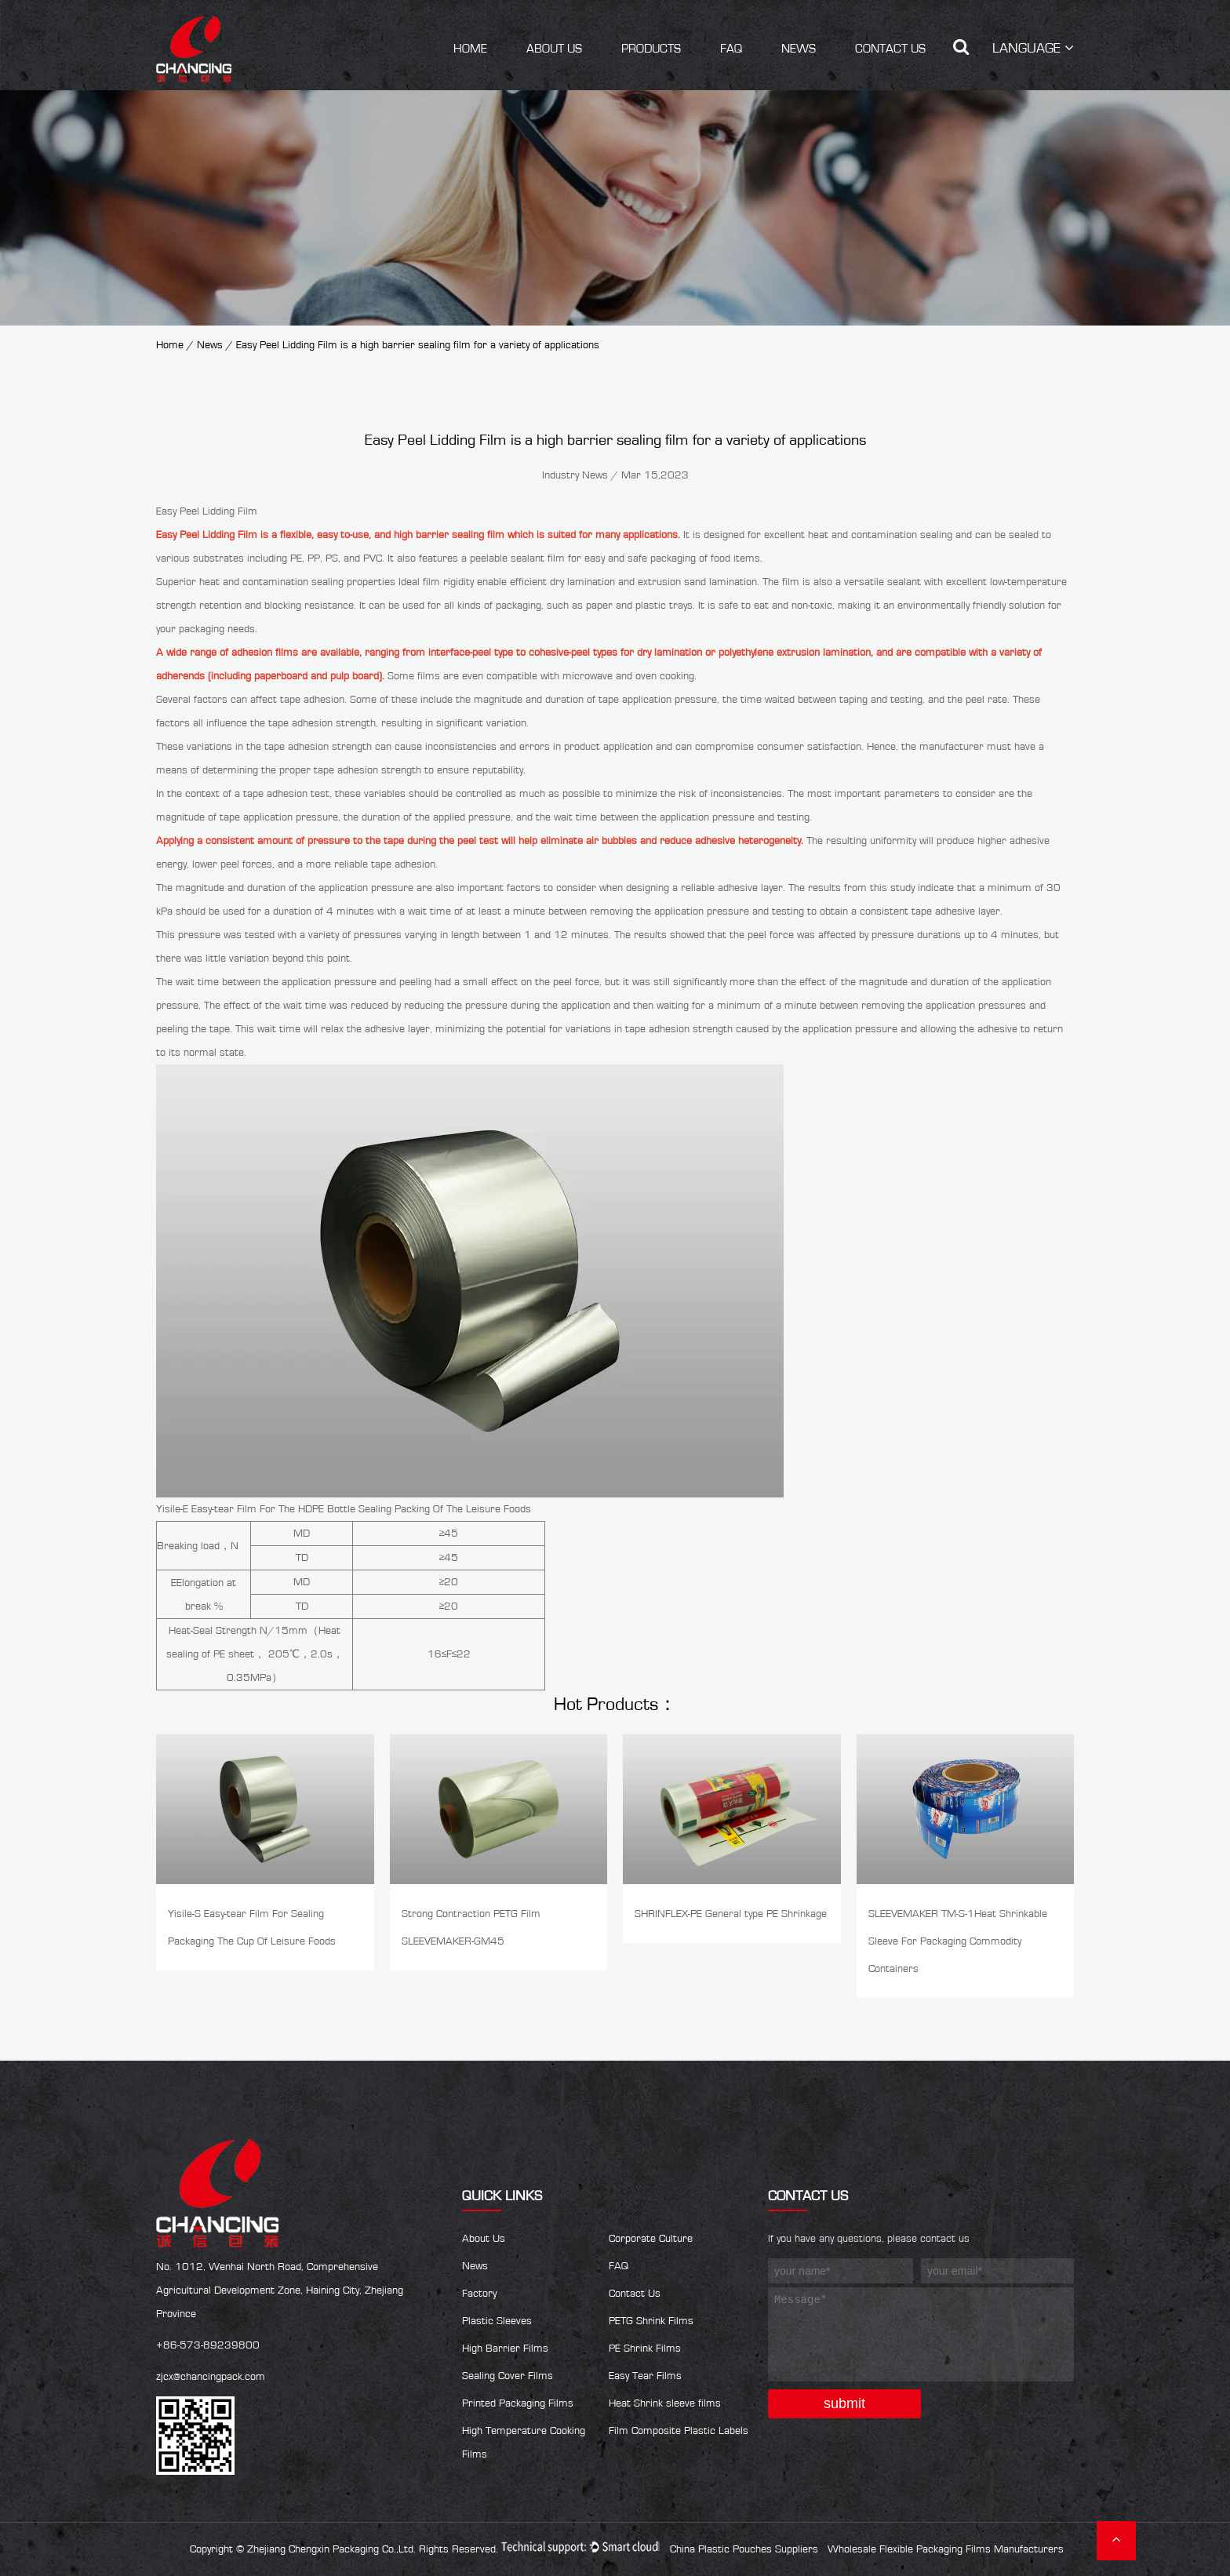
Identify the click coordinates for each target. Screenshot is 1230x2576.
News (798, 48)
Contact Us (890, 48)
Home (470, 48)
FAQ (731, 48)
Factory (479, 2293)
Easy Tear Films (645, 2375)
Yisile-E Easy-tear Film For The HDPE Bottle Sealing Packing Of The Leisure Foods (343, 1509)
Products (651, 48)
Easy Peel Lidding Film (206, 534)
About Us (554, 48)
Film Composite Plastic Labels (678, 2430)
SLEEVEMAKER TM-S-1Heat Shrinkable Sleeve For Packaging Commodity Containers (957, 1941)
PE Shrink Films (645, 2348)
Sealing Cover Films (507, 2375)
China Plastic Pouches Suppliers (744, 2549)
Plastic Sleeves (497, 2321)
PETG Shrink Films (651, 2321)
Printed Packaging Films (517, 2403)
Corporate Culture (651, 2238)
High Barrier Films (505, 2348)
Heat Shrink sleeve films (665, 2403)
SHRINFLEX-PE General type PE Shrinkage (731, 1913)
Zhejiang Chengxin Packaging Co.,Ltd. (331, 2549)
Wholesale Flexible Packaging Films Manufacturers (946, 2549)
